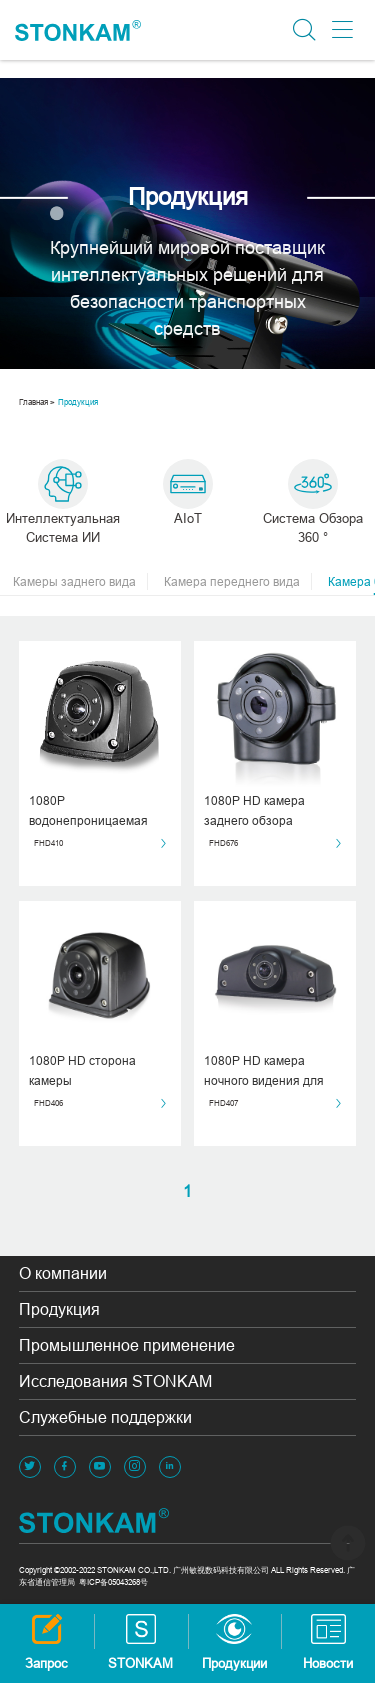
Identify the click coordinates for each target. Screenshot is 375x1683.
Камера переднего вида (238, 582)
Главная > (37, 402)
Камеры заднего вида (81, 582)
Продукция (78, 402)
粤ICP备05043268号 (113, 1582)
